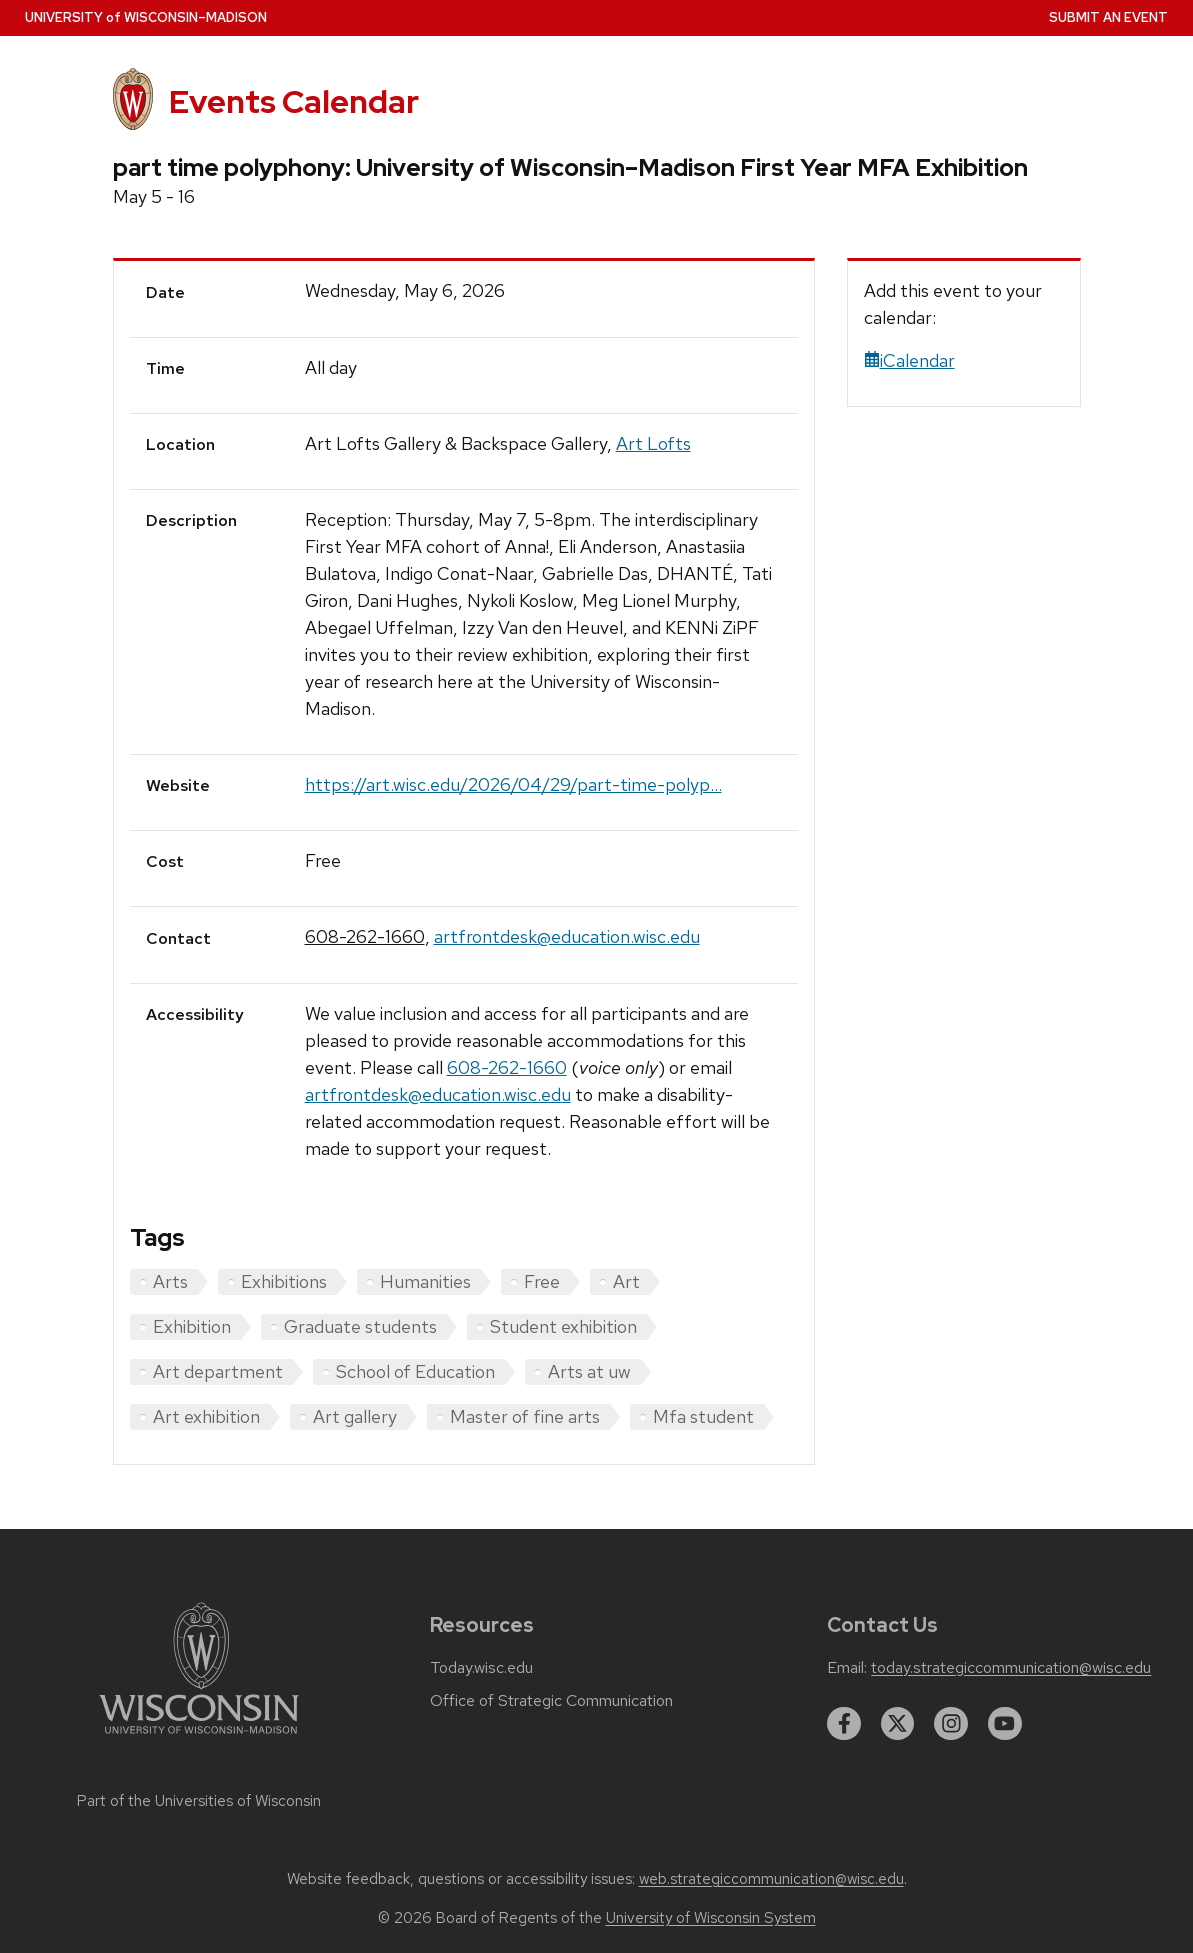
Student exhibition (563, 1326)
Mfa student (703, 1416)
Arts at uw (589, 1371)
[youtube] (1005, 1724)
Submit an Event (1108, 17)
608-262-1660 (365, 936)
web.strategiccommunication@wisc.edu (771, 1879)
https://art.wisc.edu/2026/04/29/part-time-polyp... (513, 784)
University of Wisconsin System (711, 1918)
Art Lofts (653, 443)
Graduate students (360, 1326)
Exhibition (192, 1326)
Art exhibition (206, 1416)
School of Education (415, 1371)
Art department (218, 1371)
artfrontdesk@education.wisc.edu (567, 936)
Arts (170, 1281)
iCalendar (909, 360)
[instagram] (951, 1724)
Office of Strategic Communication (551, 1701)
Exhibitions (284, 1281)
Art (626, 1281)
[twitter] (898, 1724)
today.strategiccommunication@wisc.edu (1011, 1668)
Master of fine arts (525, 1416)
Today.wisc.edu (481, 1668)
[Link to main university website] (199, 1737)
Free (542, 1281)
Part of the (199, 1801)
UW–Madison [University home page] (146, 17)
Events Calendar (294, 102)
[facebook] (844, 1724)
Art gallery (355, 1416)
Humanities (425, 1281)
